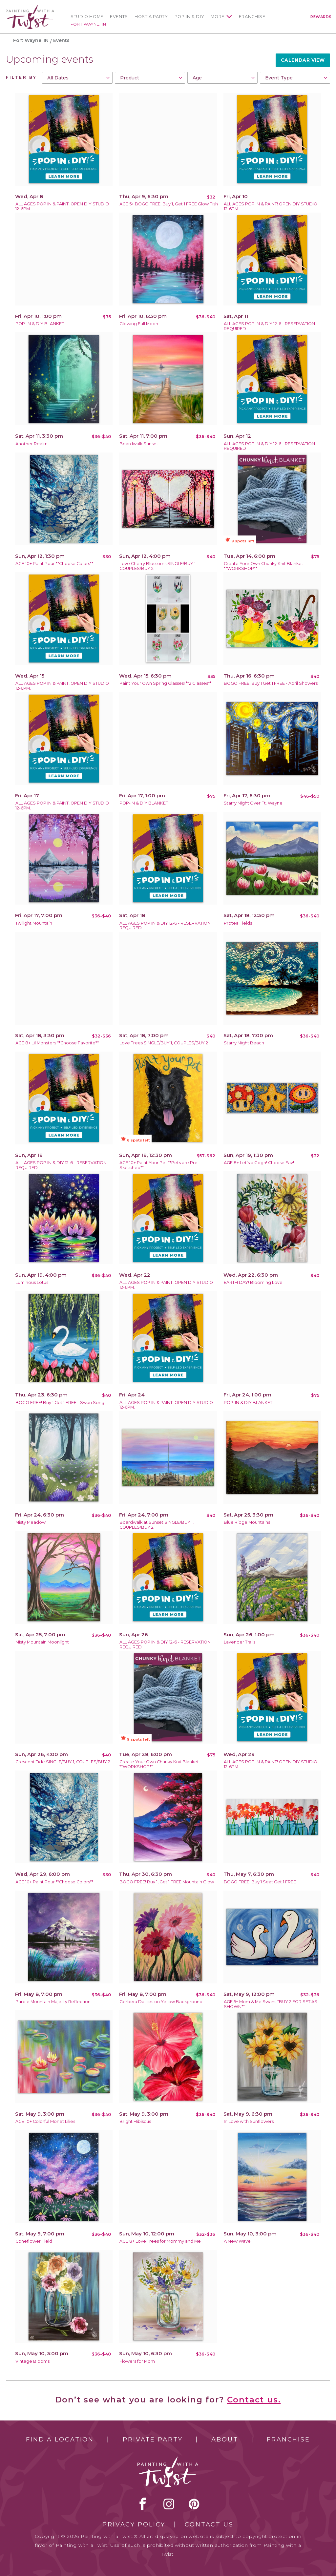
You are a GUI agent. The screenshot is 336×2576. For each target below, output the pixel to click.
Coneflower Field (33, 2241)
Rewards (321, 16)
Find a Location (60, 2439)
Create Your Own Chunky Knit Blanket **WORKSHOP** (263, 566)
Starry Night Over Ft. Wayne (253, 803)
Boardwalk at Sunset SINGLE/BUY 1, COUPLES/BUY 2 (156, 1525)
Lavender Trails (239, 1642)
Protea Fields (238, 923)
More (217, 16)
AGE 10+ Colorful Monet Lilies (45, 2121)
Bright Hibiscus (135, 2121)
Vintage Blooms (32, 2361)
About (224, 2439)
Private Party (152, 2439)
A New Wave (237, 2241)
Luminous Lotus (31, 1282)
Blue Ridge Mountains (247, 1522)
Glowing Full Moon (138, 323)
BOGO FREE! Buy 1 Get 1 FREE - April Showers (271, 683)
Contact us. (254, 2399)
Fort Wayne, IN (88, 24)
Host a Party (151, 16)
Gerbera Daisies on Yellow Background (160, 2001)
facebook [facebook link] (142, 2504)
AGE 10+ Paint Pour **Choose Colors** (54, 563)
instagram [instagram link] (168, 2504)
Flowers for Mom (137, 2361)
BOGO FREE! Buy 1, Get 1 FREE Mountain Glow (166, 1881)
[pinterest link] (194, 2504)
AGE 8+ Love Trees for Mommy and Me (160, 2241)
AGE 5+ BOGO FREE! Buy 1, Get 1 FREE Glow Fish (168, 203)
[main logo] (30, 7)
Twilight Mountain (33, 923)
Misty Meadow (30, 1522)
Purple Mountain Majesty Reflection (53, 2001)
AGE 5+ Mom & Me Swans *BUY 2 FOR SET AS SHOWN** (270, 2004)
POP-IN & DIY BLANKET (39, 323)
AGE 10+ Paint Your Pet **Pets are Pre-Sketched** (159, 1165)
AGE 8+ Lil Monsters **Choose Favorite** (57, 1042)
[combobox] (77, 78)
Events (119, 16)
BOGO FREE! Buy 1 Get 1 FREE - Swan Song (59, 1402)
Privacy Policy (133, 2524)
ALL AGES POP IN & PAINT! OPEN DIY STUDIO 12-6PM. (62, 206)
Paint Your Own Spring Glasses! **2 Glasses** (165, 683)
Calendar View (303, 60)
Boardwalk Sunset (138, 443)
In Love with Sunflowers (249, 2121)
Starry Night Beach (244, 1042)
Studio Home (87, 16)
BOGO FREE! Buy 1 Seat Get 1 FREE (260, 1881)
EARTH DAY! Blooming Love (253, 1282)
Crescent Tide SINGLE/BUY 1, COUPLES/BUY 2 (62, 1761)
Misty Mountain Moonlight (42, 1642)
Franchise (252, 16)
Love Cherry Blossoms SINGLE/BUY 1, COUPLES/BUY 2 (158, 566)
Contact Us (209, 2524)
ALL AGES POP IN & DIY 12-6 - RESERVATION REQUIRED (269, 326)
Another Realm (31, 443)
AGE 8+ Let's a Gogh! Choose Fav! (259, 1162)
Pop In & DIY (189, 16)
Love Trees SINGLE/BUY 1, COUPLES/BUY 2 (163, 1042)
